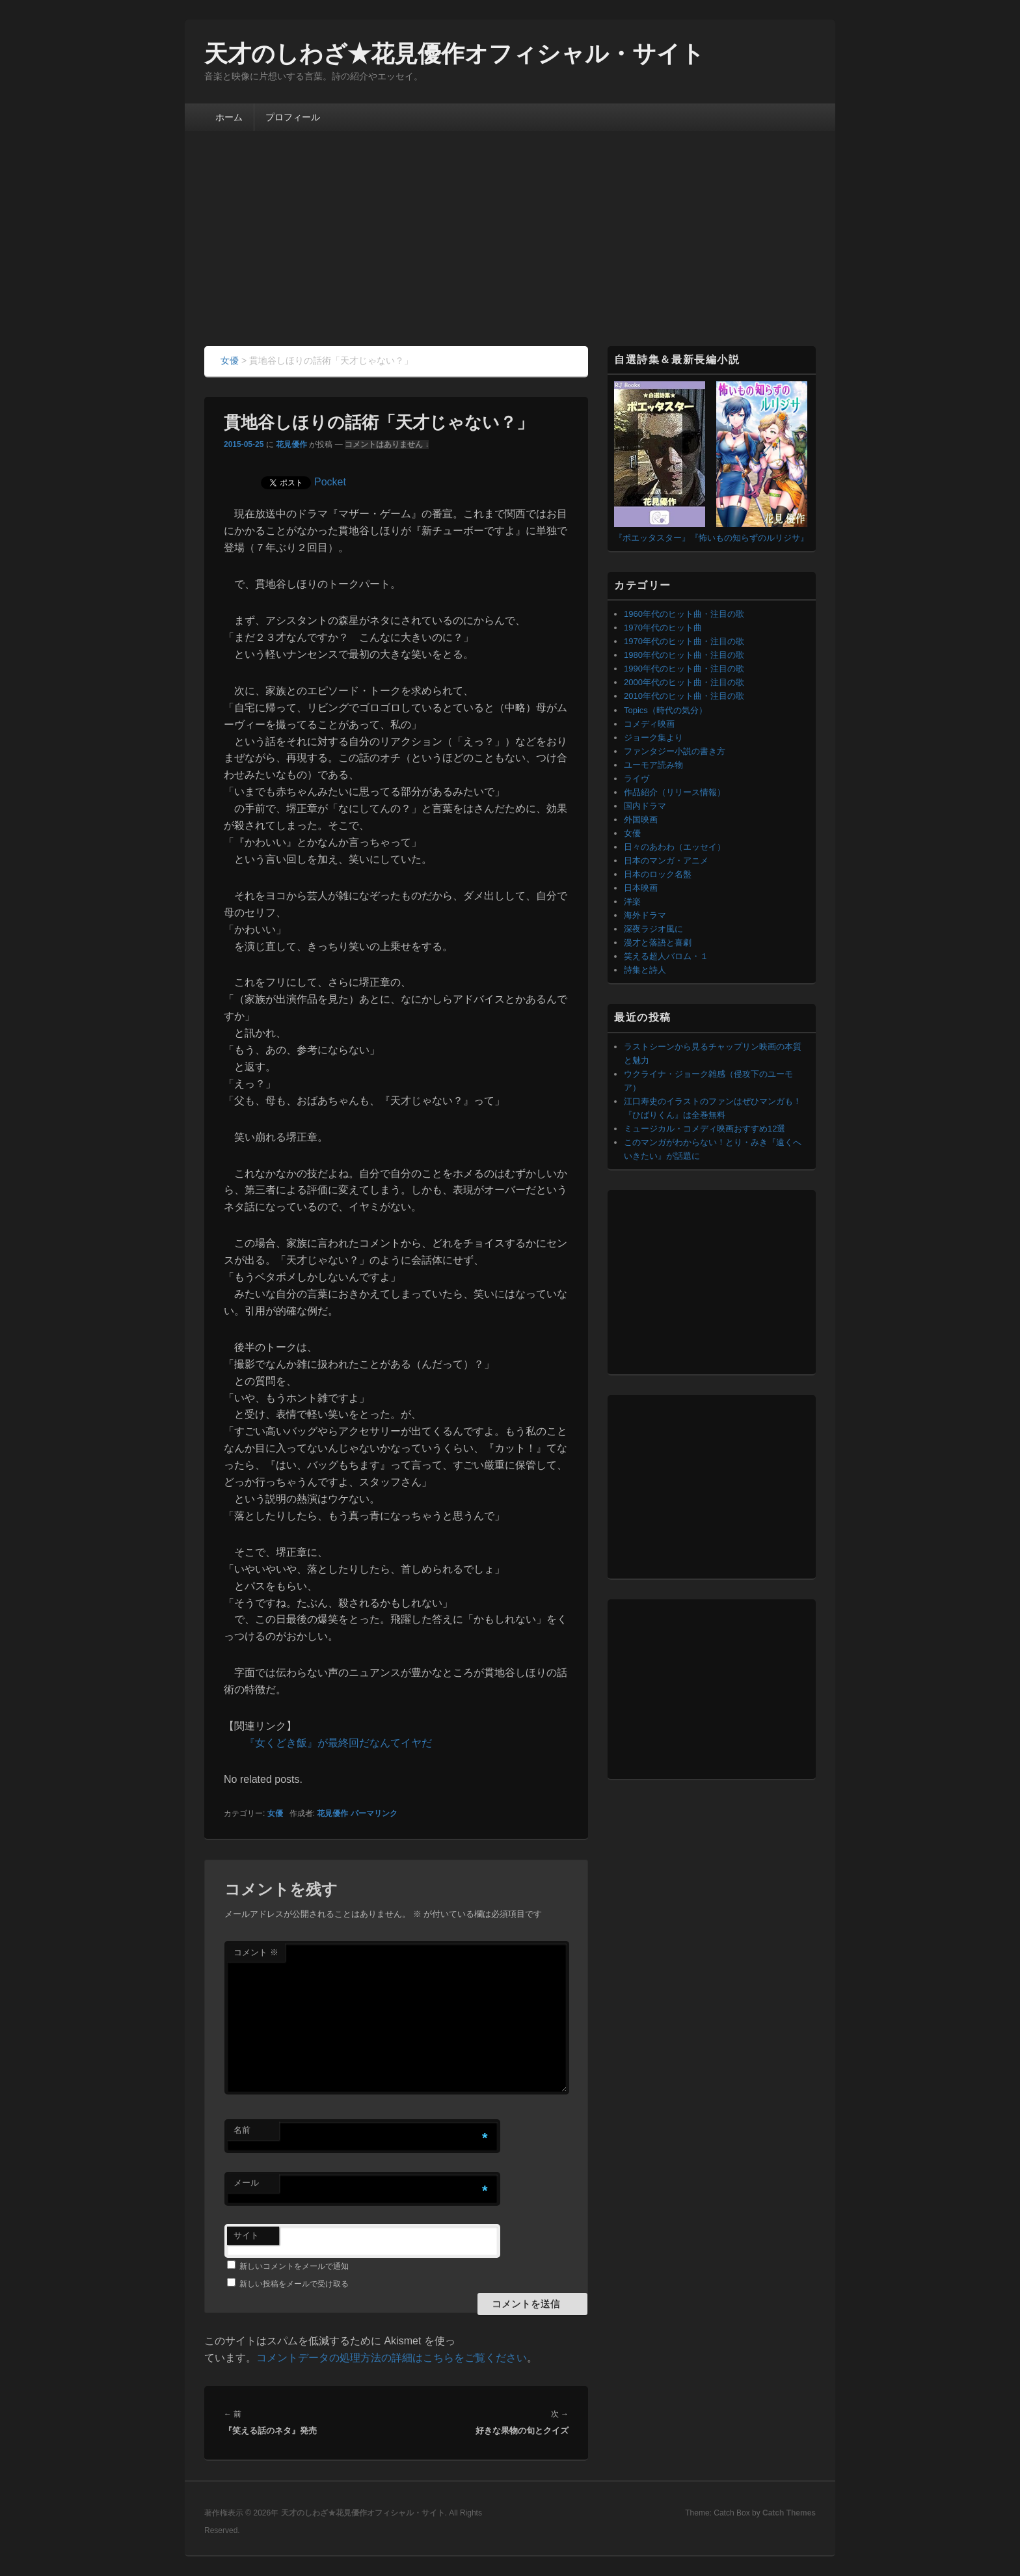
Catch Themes (789, 2512)
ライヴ (636, 778)
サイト (246, 2235)
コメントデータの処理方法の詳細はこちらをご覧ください (391, 2357)
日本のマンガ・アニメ (666, 860)
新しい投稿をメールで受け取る (294, 2283)
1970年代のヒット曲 (663, 627)
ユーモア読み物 (653, 765)
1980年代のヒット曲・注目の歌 (684, 655)
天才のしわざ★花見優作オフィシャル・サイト (454, 53)
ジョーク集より (653, 737)
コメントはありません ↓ (387, 444)
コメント (256, 1952)
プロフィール (292, 117)
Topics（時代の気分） (665, 710)
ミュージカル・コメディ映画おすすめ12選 (704, 1128)
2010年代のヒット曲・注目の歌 (684, 696)
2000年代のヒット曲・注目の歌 (684, 682)
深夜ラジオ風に (653, 929)
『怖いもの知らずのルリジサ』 (749, 538)
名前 (242, 2130)
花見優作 (291, 444)
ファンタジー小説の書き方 (674, 751)
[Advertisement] (510, 248)
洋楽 (632, 901)
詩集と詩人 (645, 970)
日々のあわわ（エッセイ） (674, 847)
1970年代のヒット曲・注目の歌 (684, 641)
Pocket (330, 481)
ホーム (229, 117)
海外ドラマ (645, 915)
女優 (275, 1813)
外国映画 (641, 819)
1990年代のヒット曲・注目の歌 (684, 668)
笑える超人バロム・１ (666, 956)
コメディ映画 (649, 724)
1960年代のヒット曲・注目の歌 (684, 614)
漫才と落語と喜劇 (657, 942)
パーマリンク (374, 1813)
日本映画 (641, 888)
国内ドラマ (645, 806)
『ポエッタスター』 (652, 538)
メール (246, 2183)
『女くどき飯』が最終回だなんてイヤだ (338, 1742)
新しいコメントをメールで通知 (294, 2266)
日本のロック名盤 (657, 874)
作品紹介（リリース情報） (674, 792)
